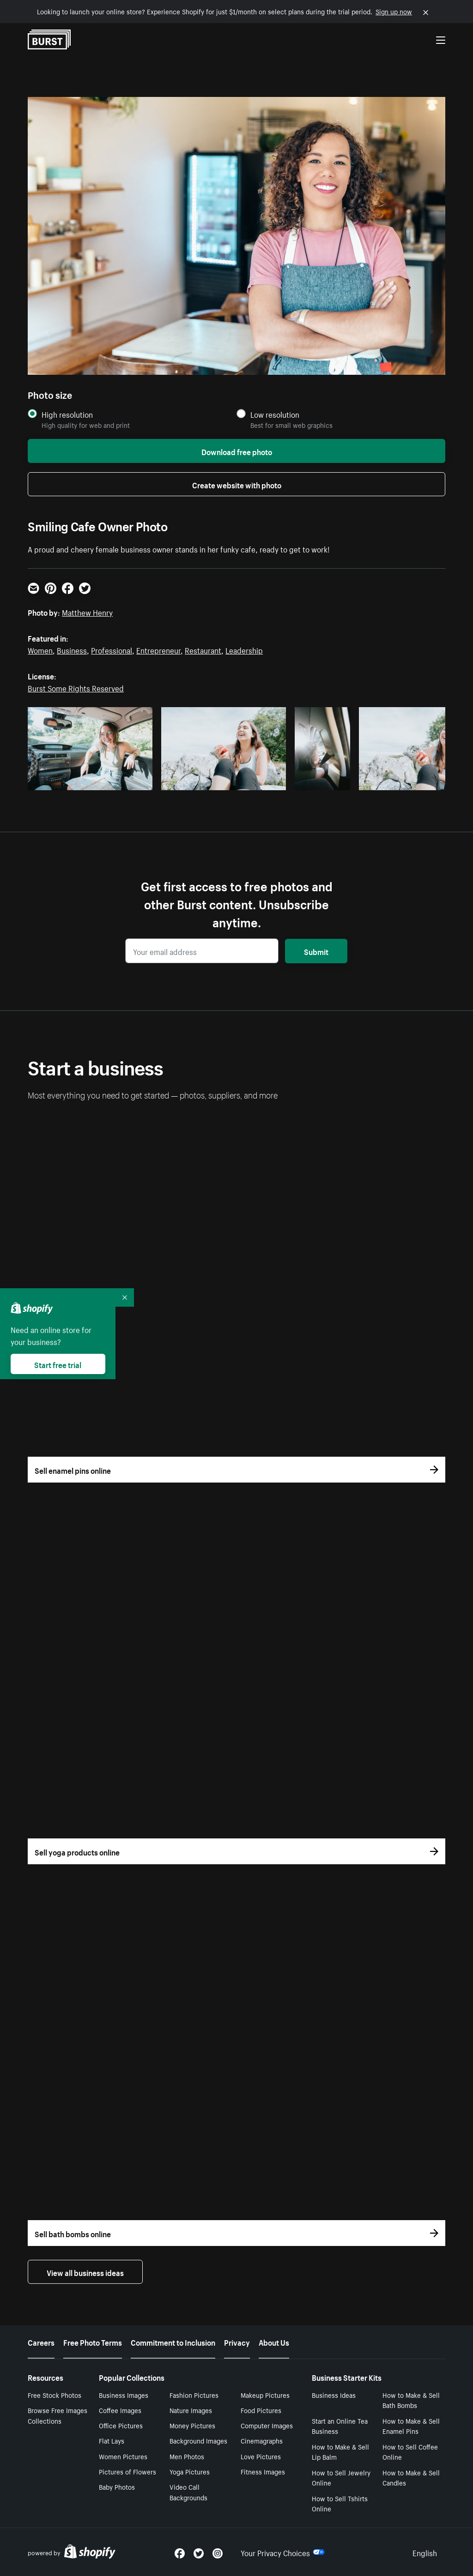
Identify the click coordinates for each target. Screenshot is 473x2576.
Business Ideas (334, 2395)
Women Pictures (123, 2456)
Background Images (198, 2440)
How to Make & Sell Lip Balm (340, 2451)
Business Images (123, 2395)
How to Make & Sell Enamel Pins (411, 2425)
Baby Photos (117, 2486)
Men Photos (187, 2456)
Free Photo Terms (92, 2342)
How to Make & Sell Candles (411, 2477)
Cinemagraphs (262, 2440)
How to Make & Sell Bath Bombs (411, 2400)
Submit (316, 951)
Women (40, 649)
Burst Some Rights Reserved (76, 687)
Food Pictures (261, 2410)
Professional (111, 649)
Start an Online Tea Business (340, 2425)
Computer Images (267, 2425)
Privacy (237, 2342)
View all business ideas (85, 2272)
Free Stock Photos (54, 2395)
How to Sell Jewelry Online (341, 2477)
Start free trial (57, 1364)
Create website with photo (236, 484)
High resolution (67, 414)
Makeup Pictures (265, 2395)
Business (72, 649)
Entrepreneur (158, 649)
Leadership (244, 649)
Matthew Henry (87, 612)
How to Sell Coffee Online (410, 2451)
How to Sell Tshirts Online (340, 2503)
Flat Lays (111, 2440)
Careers (41, 2342)
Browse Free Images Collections (57, 2415)
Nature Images (191, 2410)
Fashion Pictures (194, 2395)
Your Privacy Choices (283, 2552)
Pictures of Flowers (127, 2471)
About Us (274, 2342)
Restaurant (203, 649)
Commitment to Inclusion (173, 2342)
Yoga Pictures (190, 2471)
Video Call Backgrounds (188, 2491)
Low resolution (274, 414)
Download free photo (236, 451)
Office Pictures (121, 2425)
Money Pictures (192, 2425)
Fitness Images (263, 2471)
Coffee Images (120, 2410)
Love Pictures (261, 2456)
